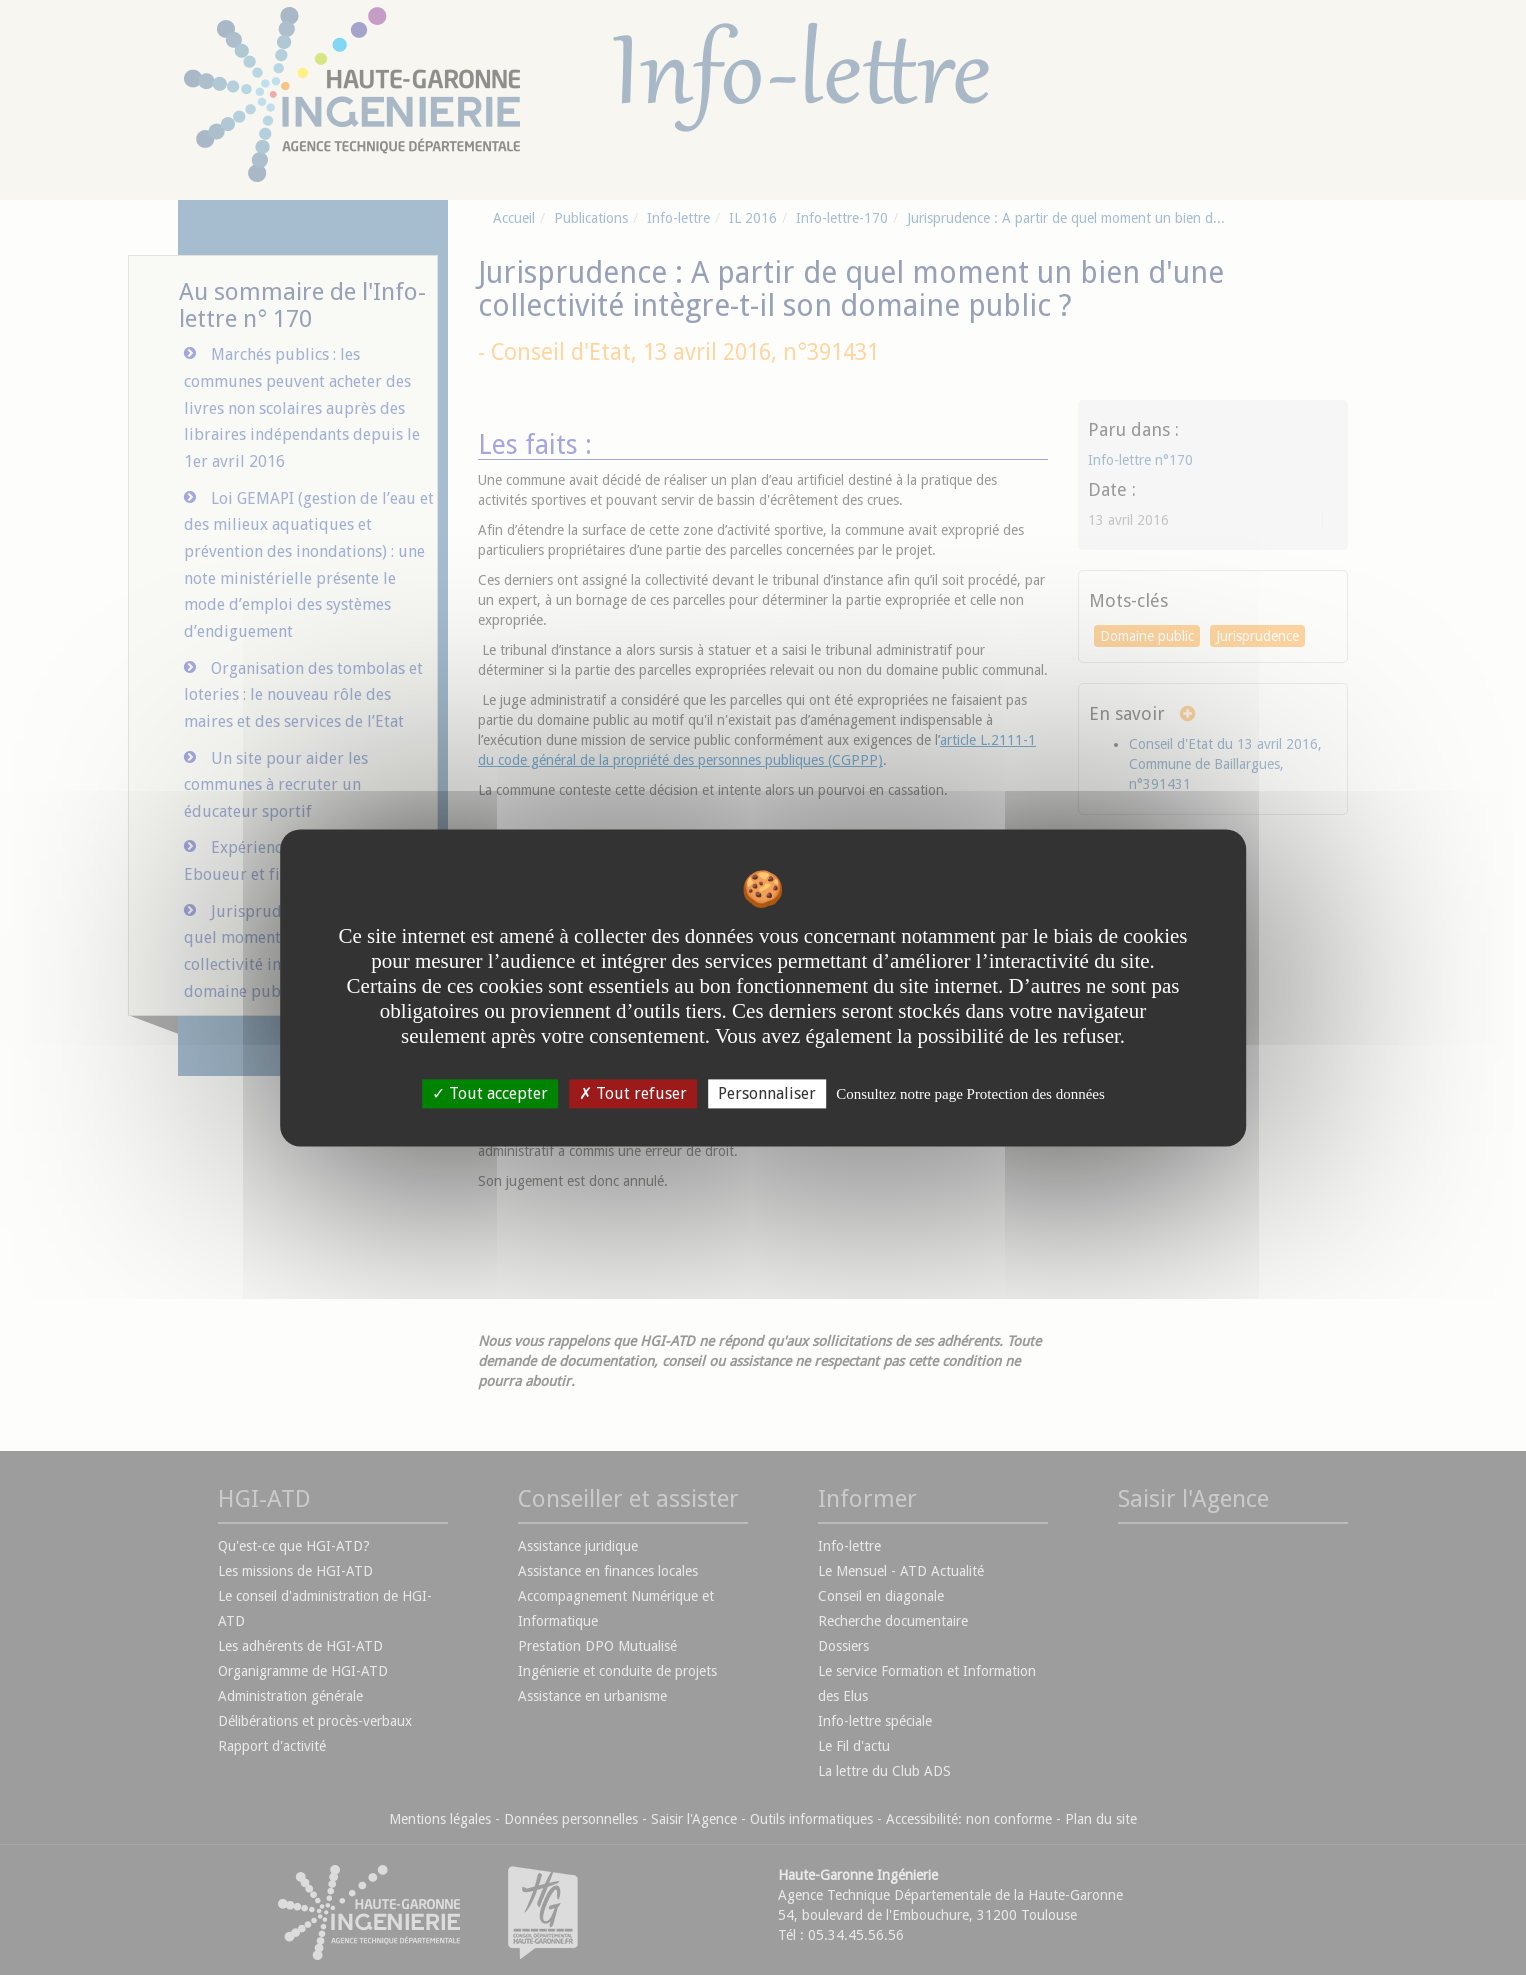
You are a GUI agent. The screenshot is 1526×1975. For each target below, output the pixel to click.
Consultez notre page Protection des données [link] (970, 1094)
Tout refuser (633, 1093)
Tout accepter (490, 1093)
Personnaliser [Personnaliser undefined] (767, 1093)
